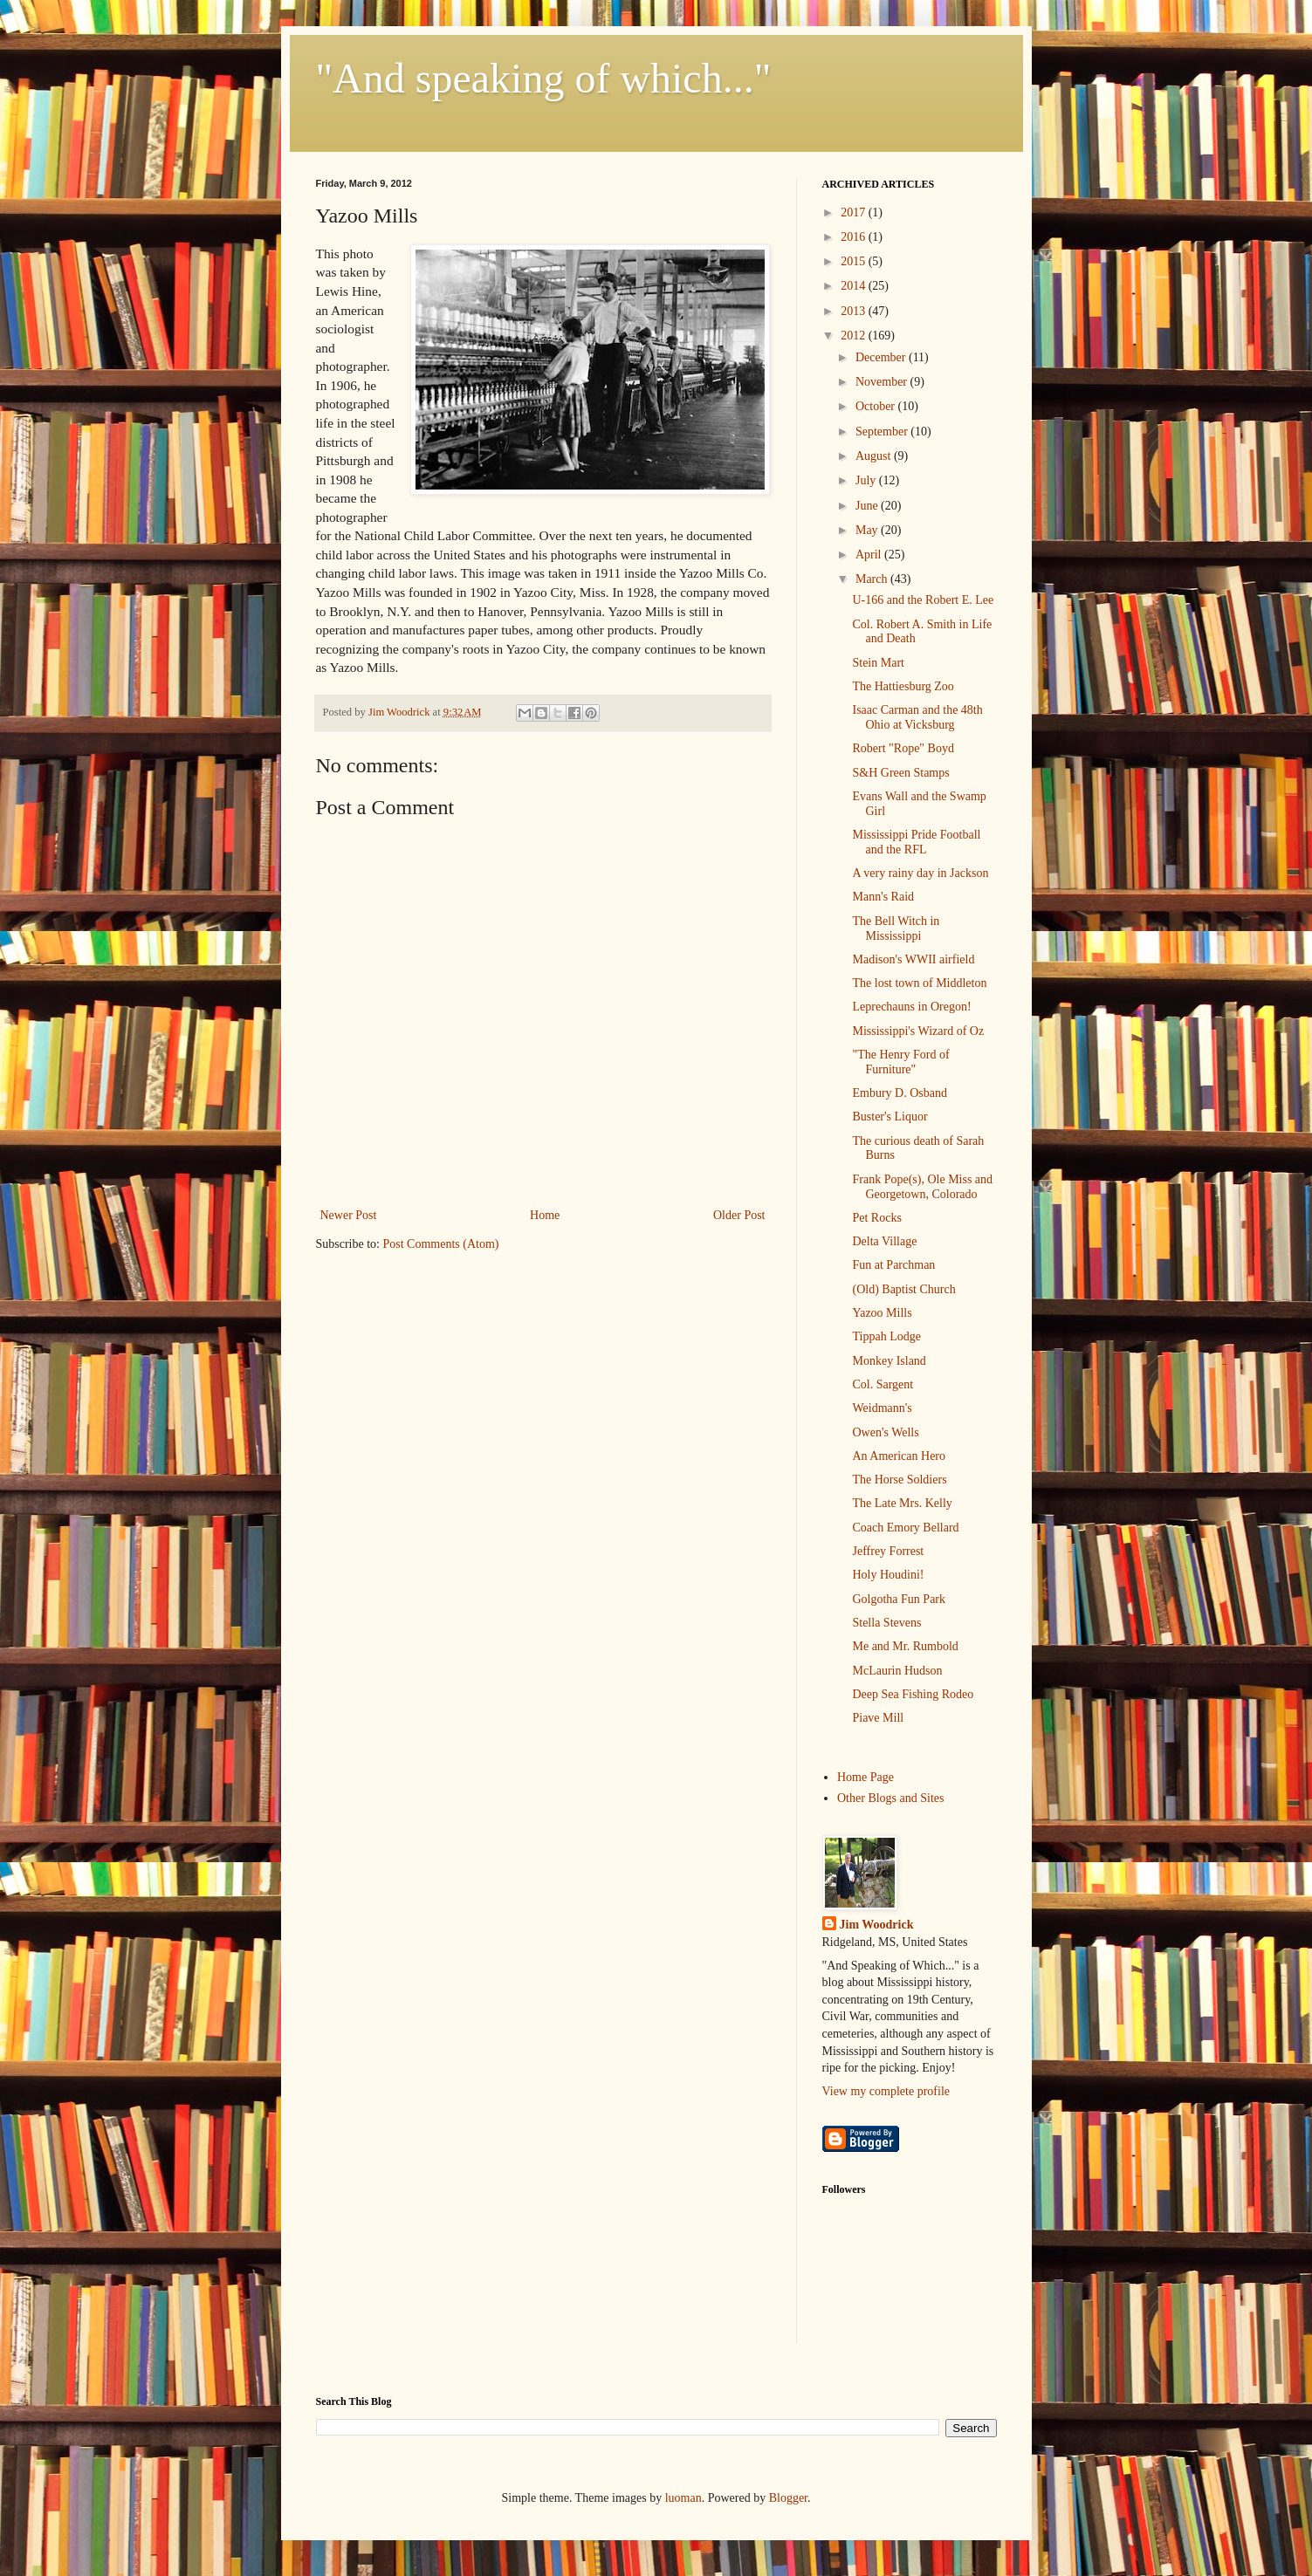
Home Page (865, 1777)
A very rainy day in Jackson (920, 873)
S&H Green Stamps (900, 772)
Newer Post (348, 1215)
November (882, 381)
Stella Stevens (886, 1622)
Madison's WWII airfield (913, 959)
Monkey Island (888, 1360)
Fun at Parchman (893, 1264)
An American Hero (898, 1456)
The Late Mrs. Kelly (901, 1503)
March (872, 579)
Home (545, 1215)
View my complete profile (886, 2091)
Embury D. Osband (899, 1093)
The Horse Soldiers (899, 1479)
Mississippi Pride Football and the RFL (916, 842)
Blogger (788, 2497)
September (882, 431)
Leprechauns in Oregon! (911, 1006)
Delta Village (884, 1241)
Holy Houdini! (888, 1574)
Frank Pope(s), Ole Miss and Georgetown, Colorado (922, 1187)
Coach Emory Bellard (905, 1527)
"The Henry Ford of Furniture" (900, 1062)
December (882, 357)
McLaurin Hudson (897, 1670)
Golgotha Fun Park (898, 1599)
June (868, 505)
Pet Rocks (876, 1217)
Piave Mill (877, 1717)
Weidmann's (881, 1408)
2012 (855, 335)
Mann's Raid (883, 896)
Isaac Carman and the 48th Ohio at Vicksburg (917, 717)
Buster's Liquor (889, 1116)
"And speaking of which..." (544, 78)
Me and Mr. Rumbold (905, 1646)
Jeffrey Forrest (888, 1551)
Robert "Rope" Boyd (902, 748)
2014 (855, 285)
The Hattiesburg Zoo (902, 686)
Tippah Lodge (886, 1336)
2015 (855, 261)
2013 (855, 311)
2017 (855, 212)
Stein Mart (878, 662)
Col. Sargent (882, 1384)
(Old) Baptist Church (903, 1289)
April (869, 554)
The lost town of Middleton (919, 983)
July (867, 480)
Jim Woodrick (877, 1924)
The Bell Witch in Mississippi (895, 928)
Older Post (739, 1215)
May (868, 530)
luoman (683, 2497)
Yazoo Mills (881, 1312)
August (874, 455)
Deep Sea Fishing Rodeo (912, 1694)
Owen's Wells (885, 1432)
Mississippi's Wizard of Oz (918, 1031)
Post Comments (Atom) (441, 1243)
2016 (855, 236)
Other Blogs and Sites (891, 1798)
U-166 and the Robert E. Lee (922, 599)
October (876, 406)
